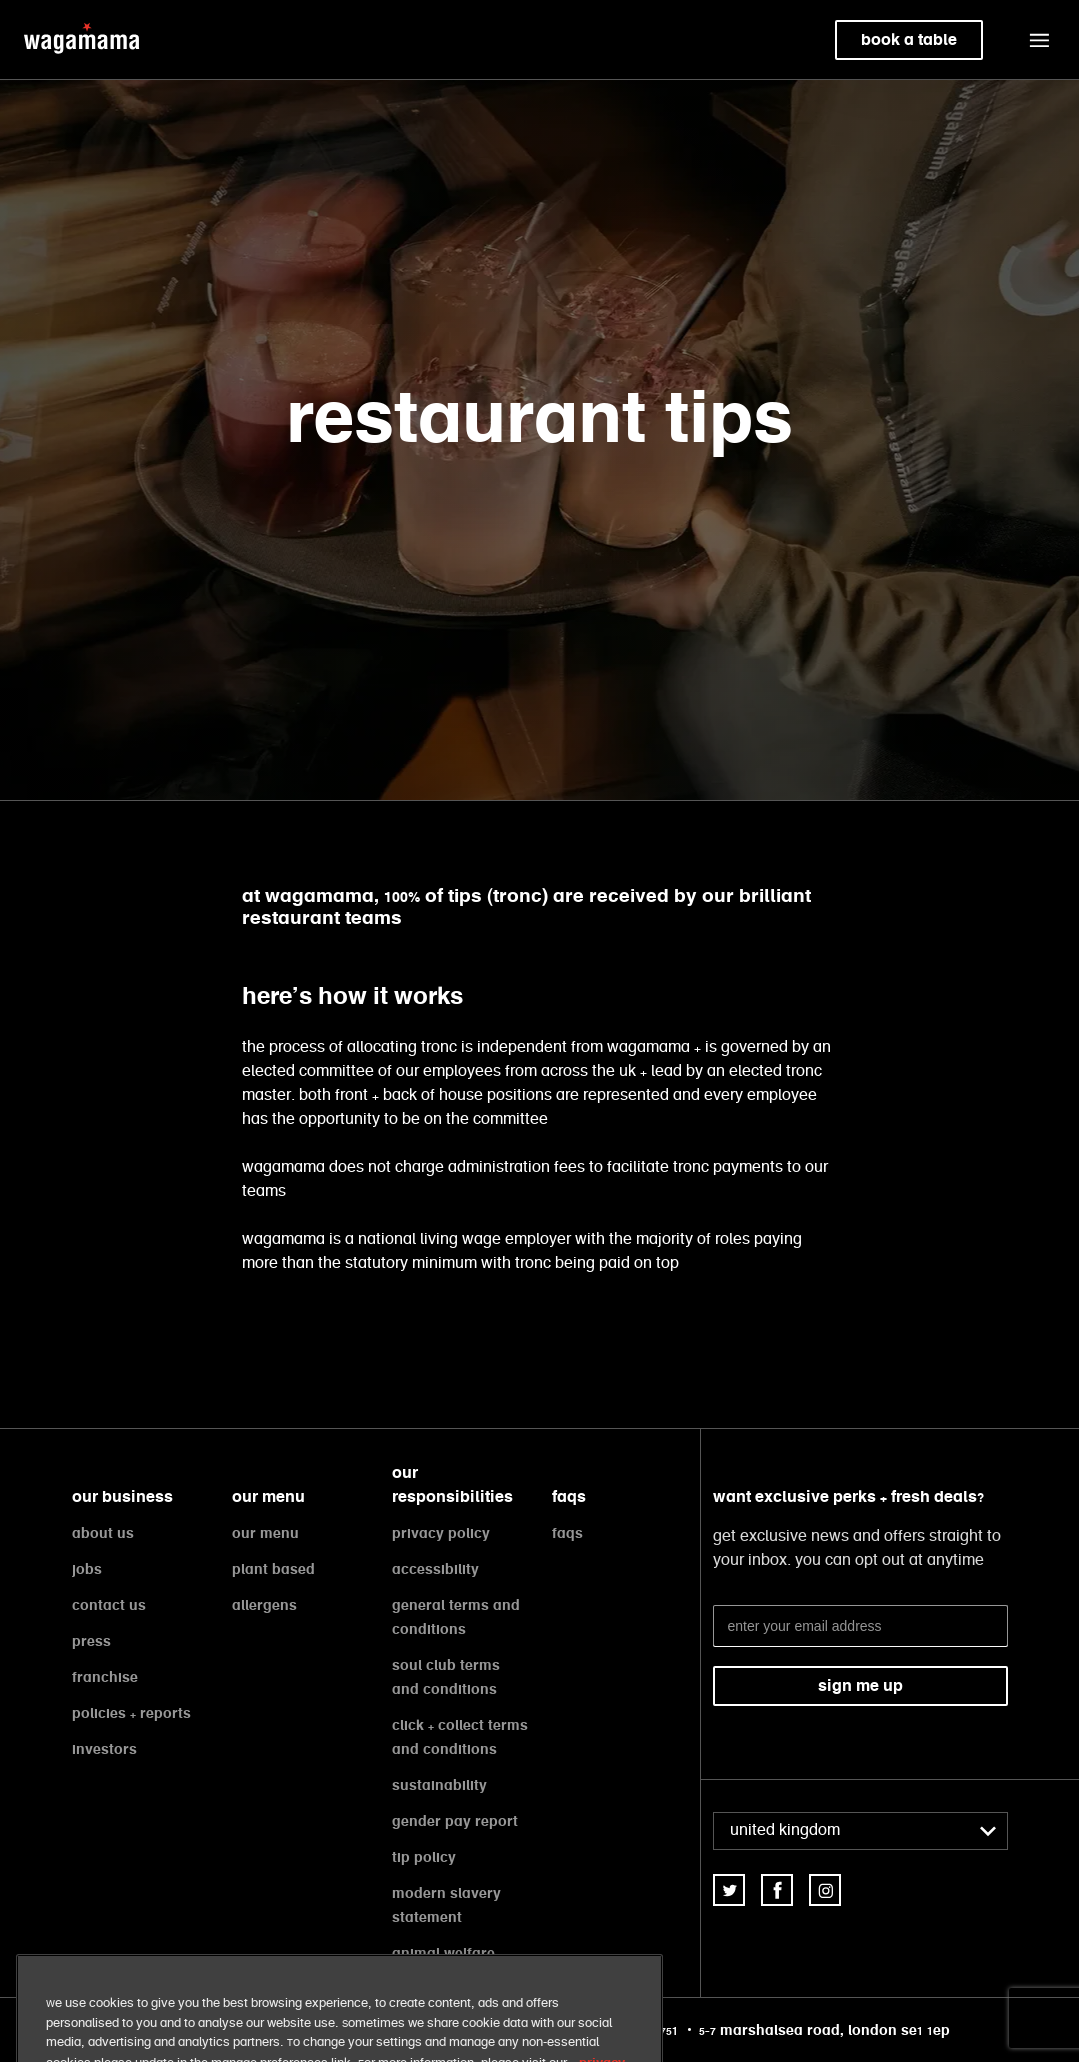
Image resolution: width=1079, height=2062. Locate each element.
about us (103, 1533)
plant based (273, 1569)
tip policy (424, 1857)
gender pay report (455, 1821)
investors (104, 1749)
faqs (567, 1533)
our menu (265, 1533)
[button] (1039, 40)
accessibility (435, 1569)
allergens (264, 1605)
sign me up (860, 1685)
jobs (87, 1569)
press (91, 1641)
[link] (729, 1890)
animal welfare (443, 1953)
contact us (109, 1605)
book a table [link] (909, 39)
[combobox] (860, 1831)
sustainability (439, 1785)
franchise (105, 1677)
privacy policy (441, 1533)
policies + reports (131, 1713)
